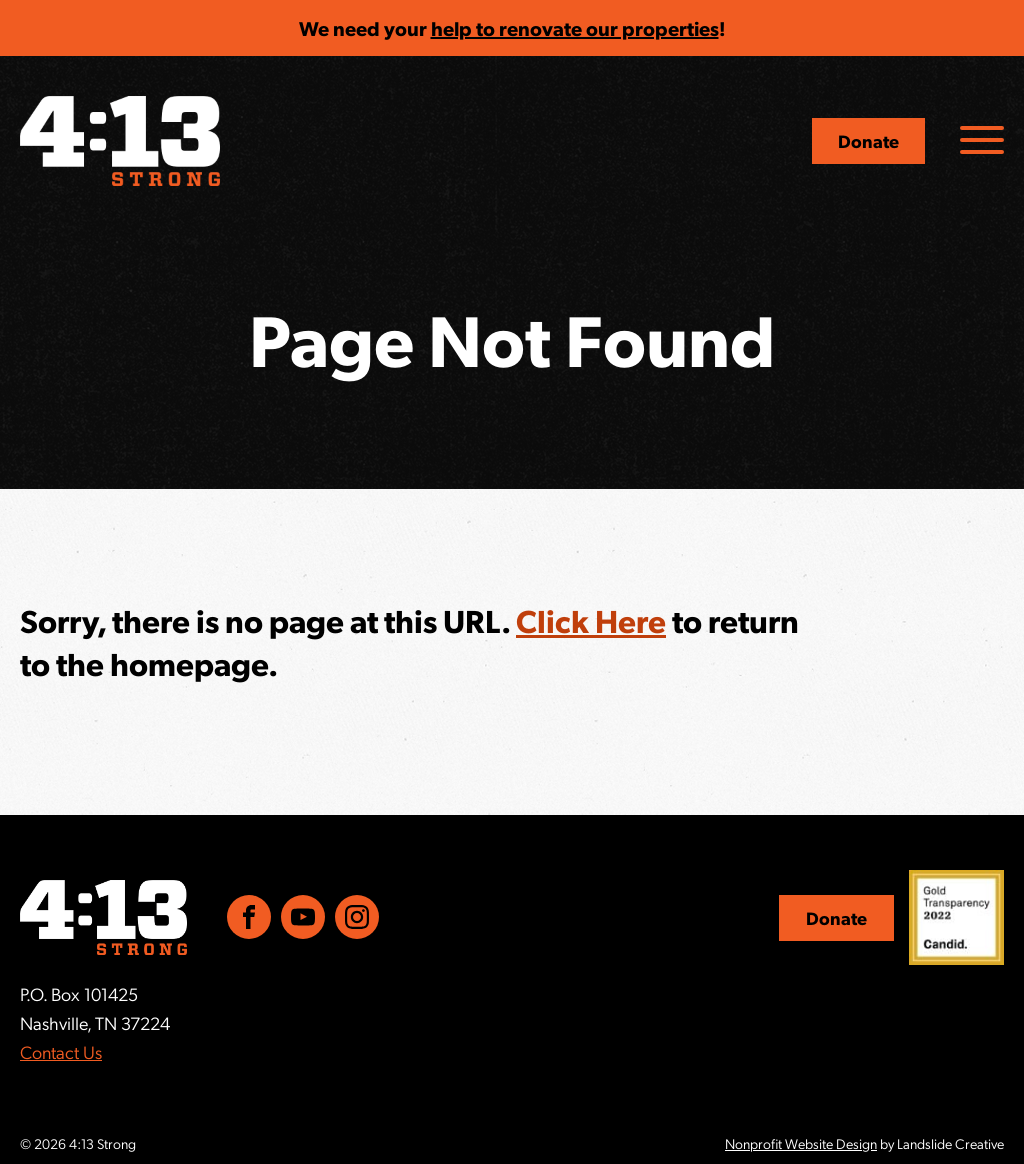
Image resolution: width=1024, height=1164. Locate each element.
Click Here (591, 620)
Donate (868, 140)
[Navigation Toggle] (982, 140)
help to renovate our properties (575, 28)
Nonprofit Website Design (801, 1143)
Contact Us (61, 1051)
